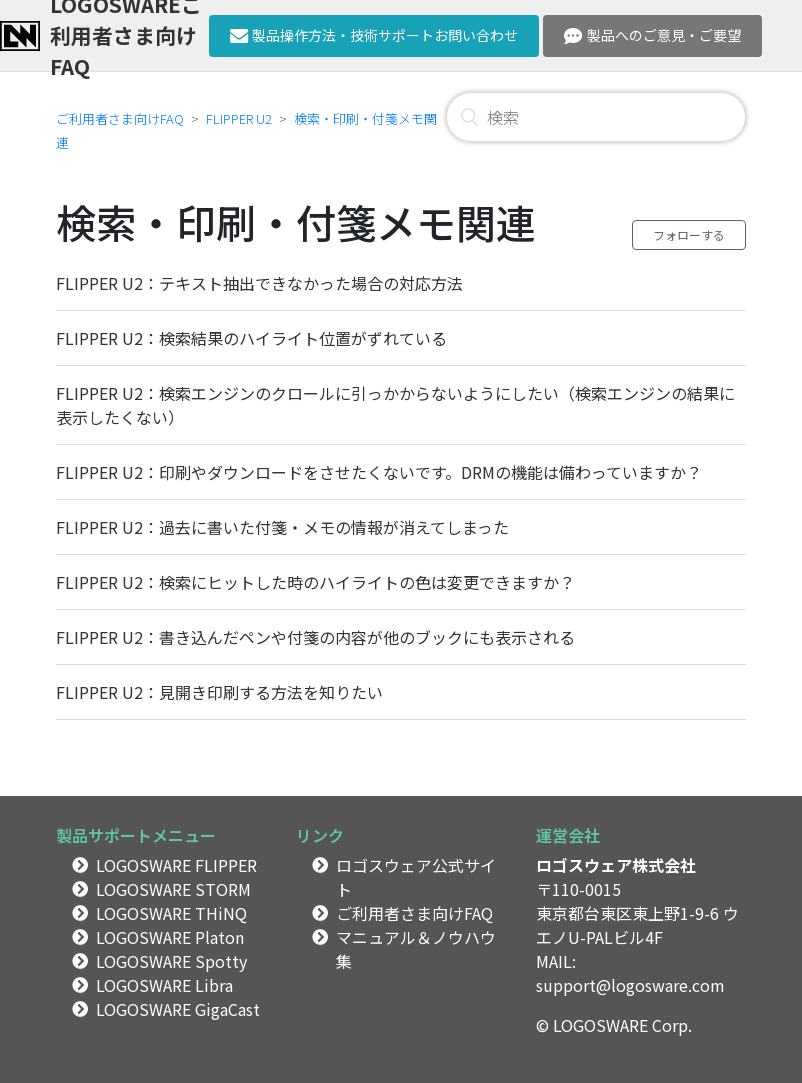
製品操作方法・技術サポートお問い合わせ (374, 35)
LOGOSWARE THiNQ (171, 913)
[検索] (596, 117)
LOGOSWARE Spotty (171, 961)
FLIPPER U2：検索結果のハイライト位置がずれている (251, 338)
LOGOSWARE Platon (170, 937)
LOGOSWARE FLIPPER (176, 865)
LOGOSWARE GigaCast (178, 1009)
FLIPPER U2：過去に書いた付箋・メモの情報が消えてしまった (282, 527)
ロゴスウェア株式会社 (616, 865)
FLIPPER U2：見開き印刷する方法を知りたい (219, 692)
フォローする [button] (689, 234)
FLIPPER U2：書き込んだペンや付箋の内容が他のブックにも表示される (315, 637)
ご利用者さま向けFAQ (120, 118)
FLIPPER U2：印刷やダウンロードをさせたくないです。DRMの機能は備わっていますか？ (379, 472)
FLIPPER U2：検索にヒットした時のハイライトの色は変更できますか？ (315, 582)
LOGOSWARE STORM (173, 889)
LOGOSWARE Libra (164, 985)
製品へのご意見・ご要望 (652, 35)
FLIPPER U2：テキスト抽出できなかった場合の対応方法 (259, 283)
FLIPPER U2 (239, 118)
